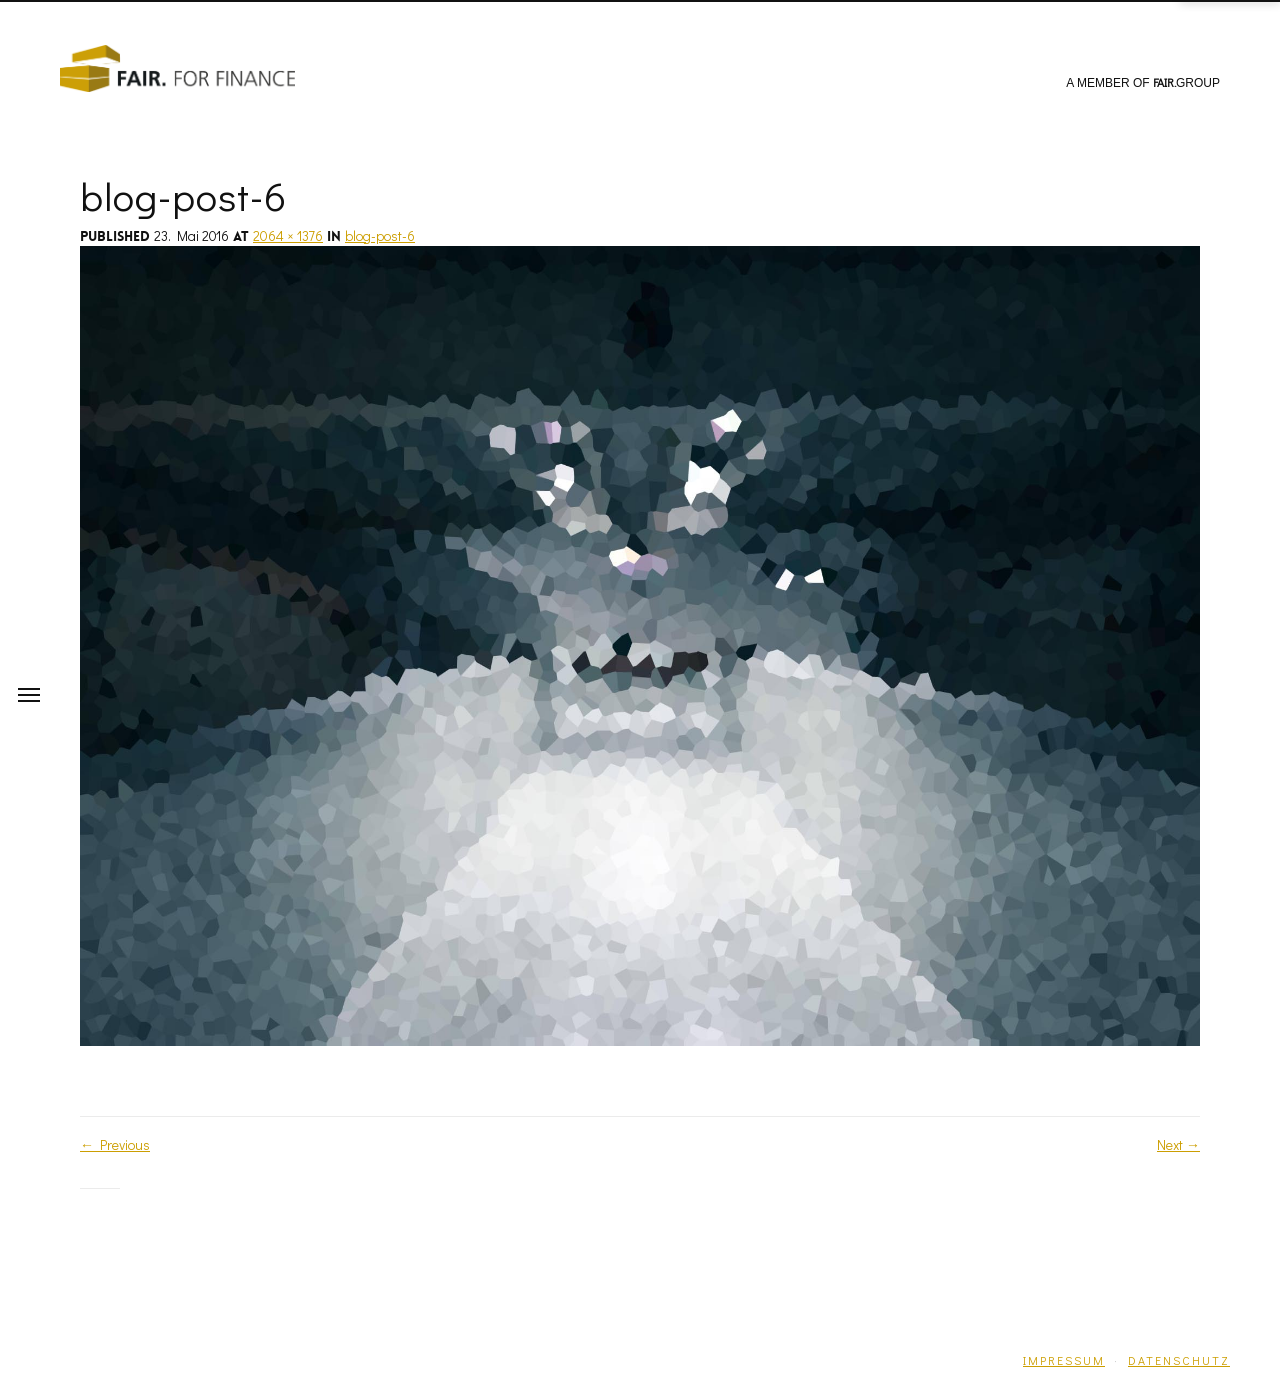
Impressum (1064, 1360)
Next (1178, 1144)
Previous (115, 1144)
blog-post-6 (380, 235)
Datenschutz (1179, 1360)
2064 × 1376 (288, 235)
